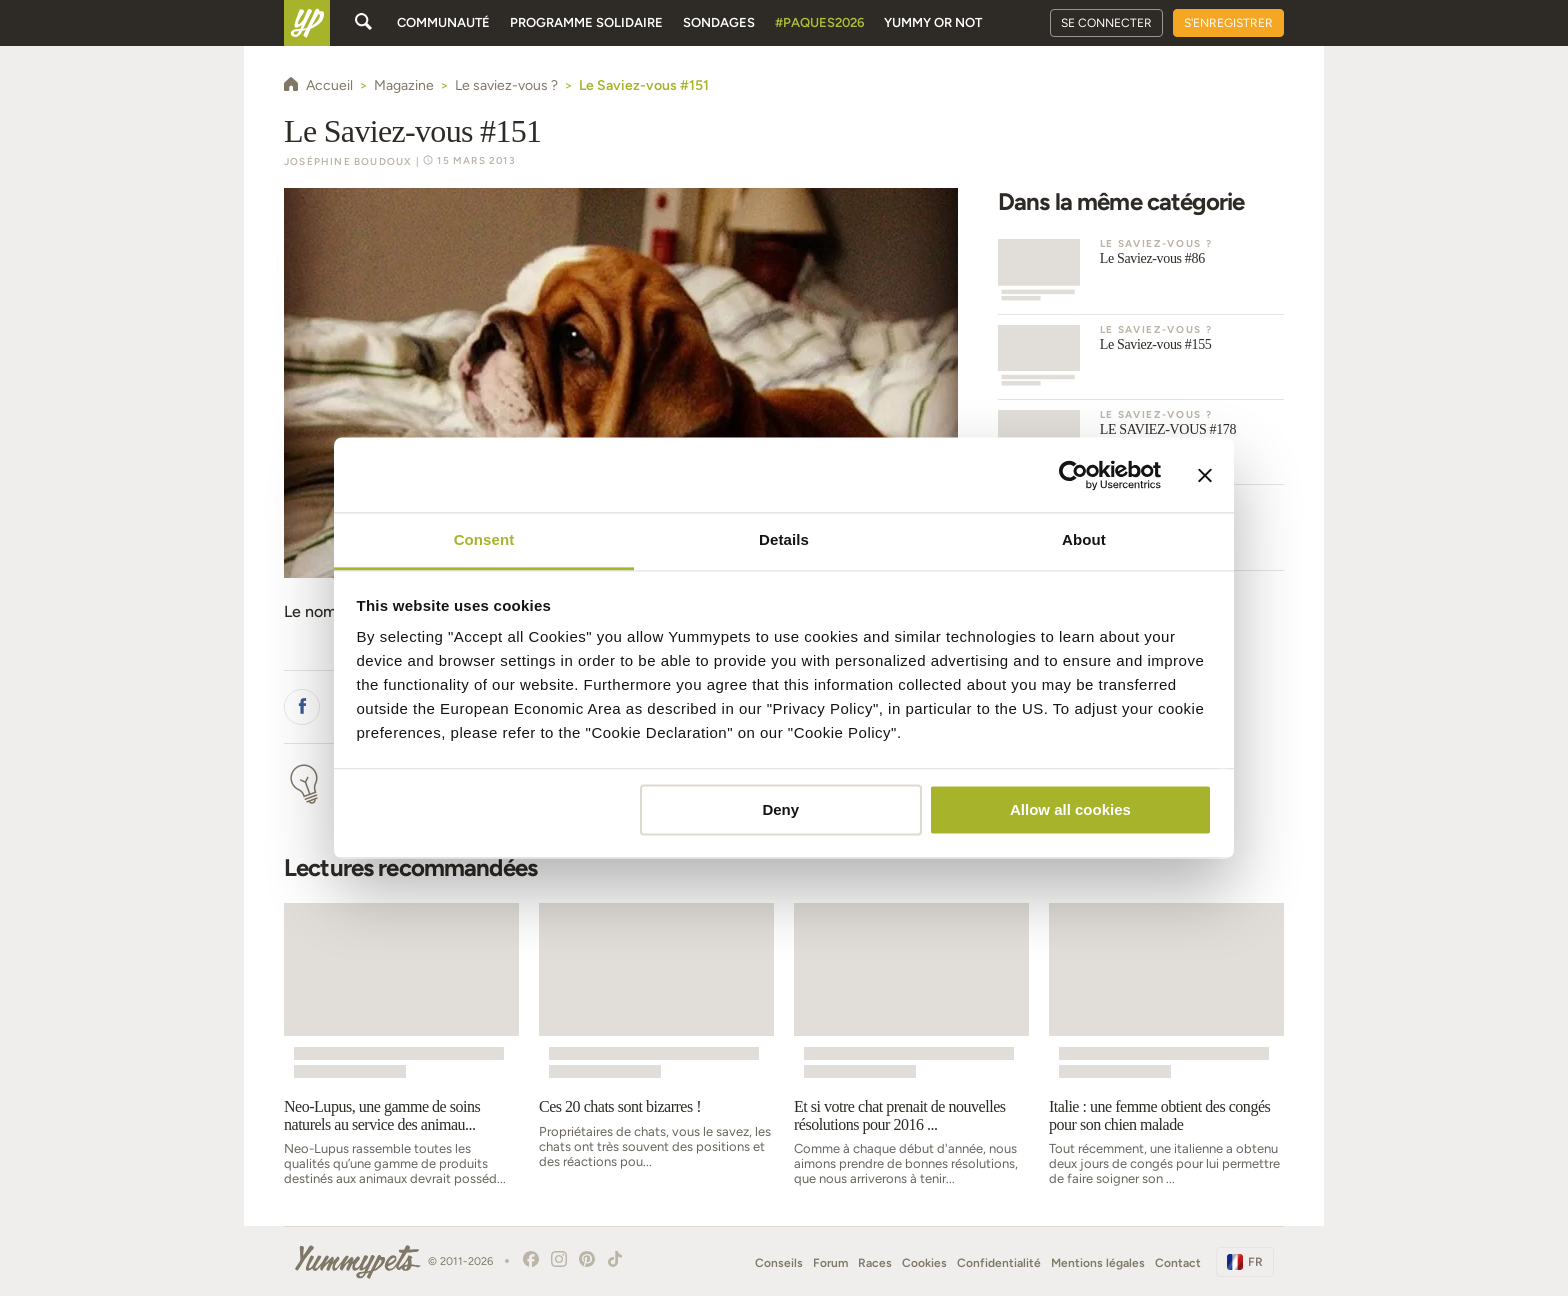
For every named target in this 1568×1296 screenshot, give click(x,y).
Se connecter (1106, 23)
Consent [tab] (484, 539)
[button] (302, 707)
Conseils (779, 1263)
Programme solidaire (586, 22)
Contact (1178, 1263)
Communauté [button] (443, 22)
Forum (830, 1263)
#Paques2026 (819, 22)
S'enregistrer (1228, 23)
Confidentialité (999, 1263)
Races (875, 1263)
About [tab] (1084, 539)
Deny (780, 809)
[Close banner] (1205, 475)
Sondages (719, 22)
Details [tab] (784, 539)
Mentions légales (1098, 1263)
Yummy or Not (933, 22)
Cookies (924, 1263)
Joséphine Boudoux (348, 161)
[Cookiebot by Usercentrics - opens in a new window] (1073, 475)
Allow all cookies (1070, 809)
